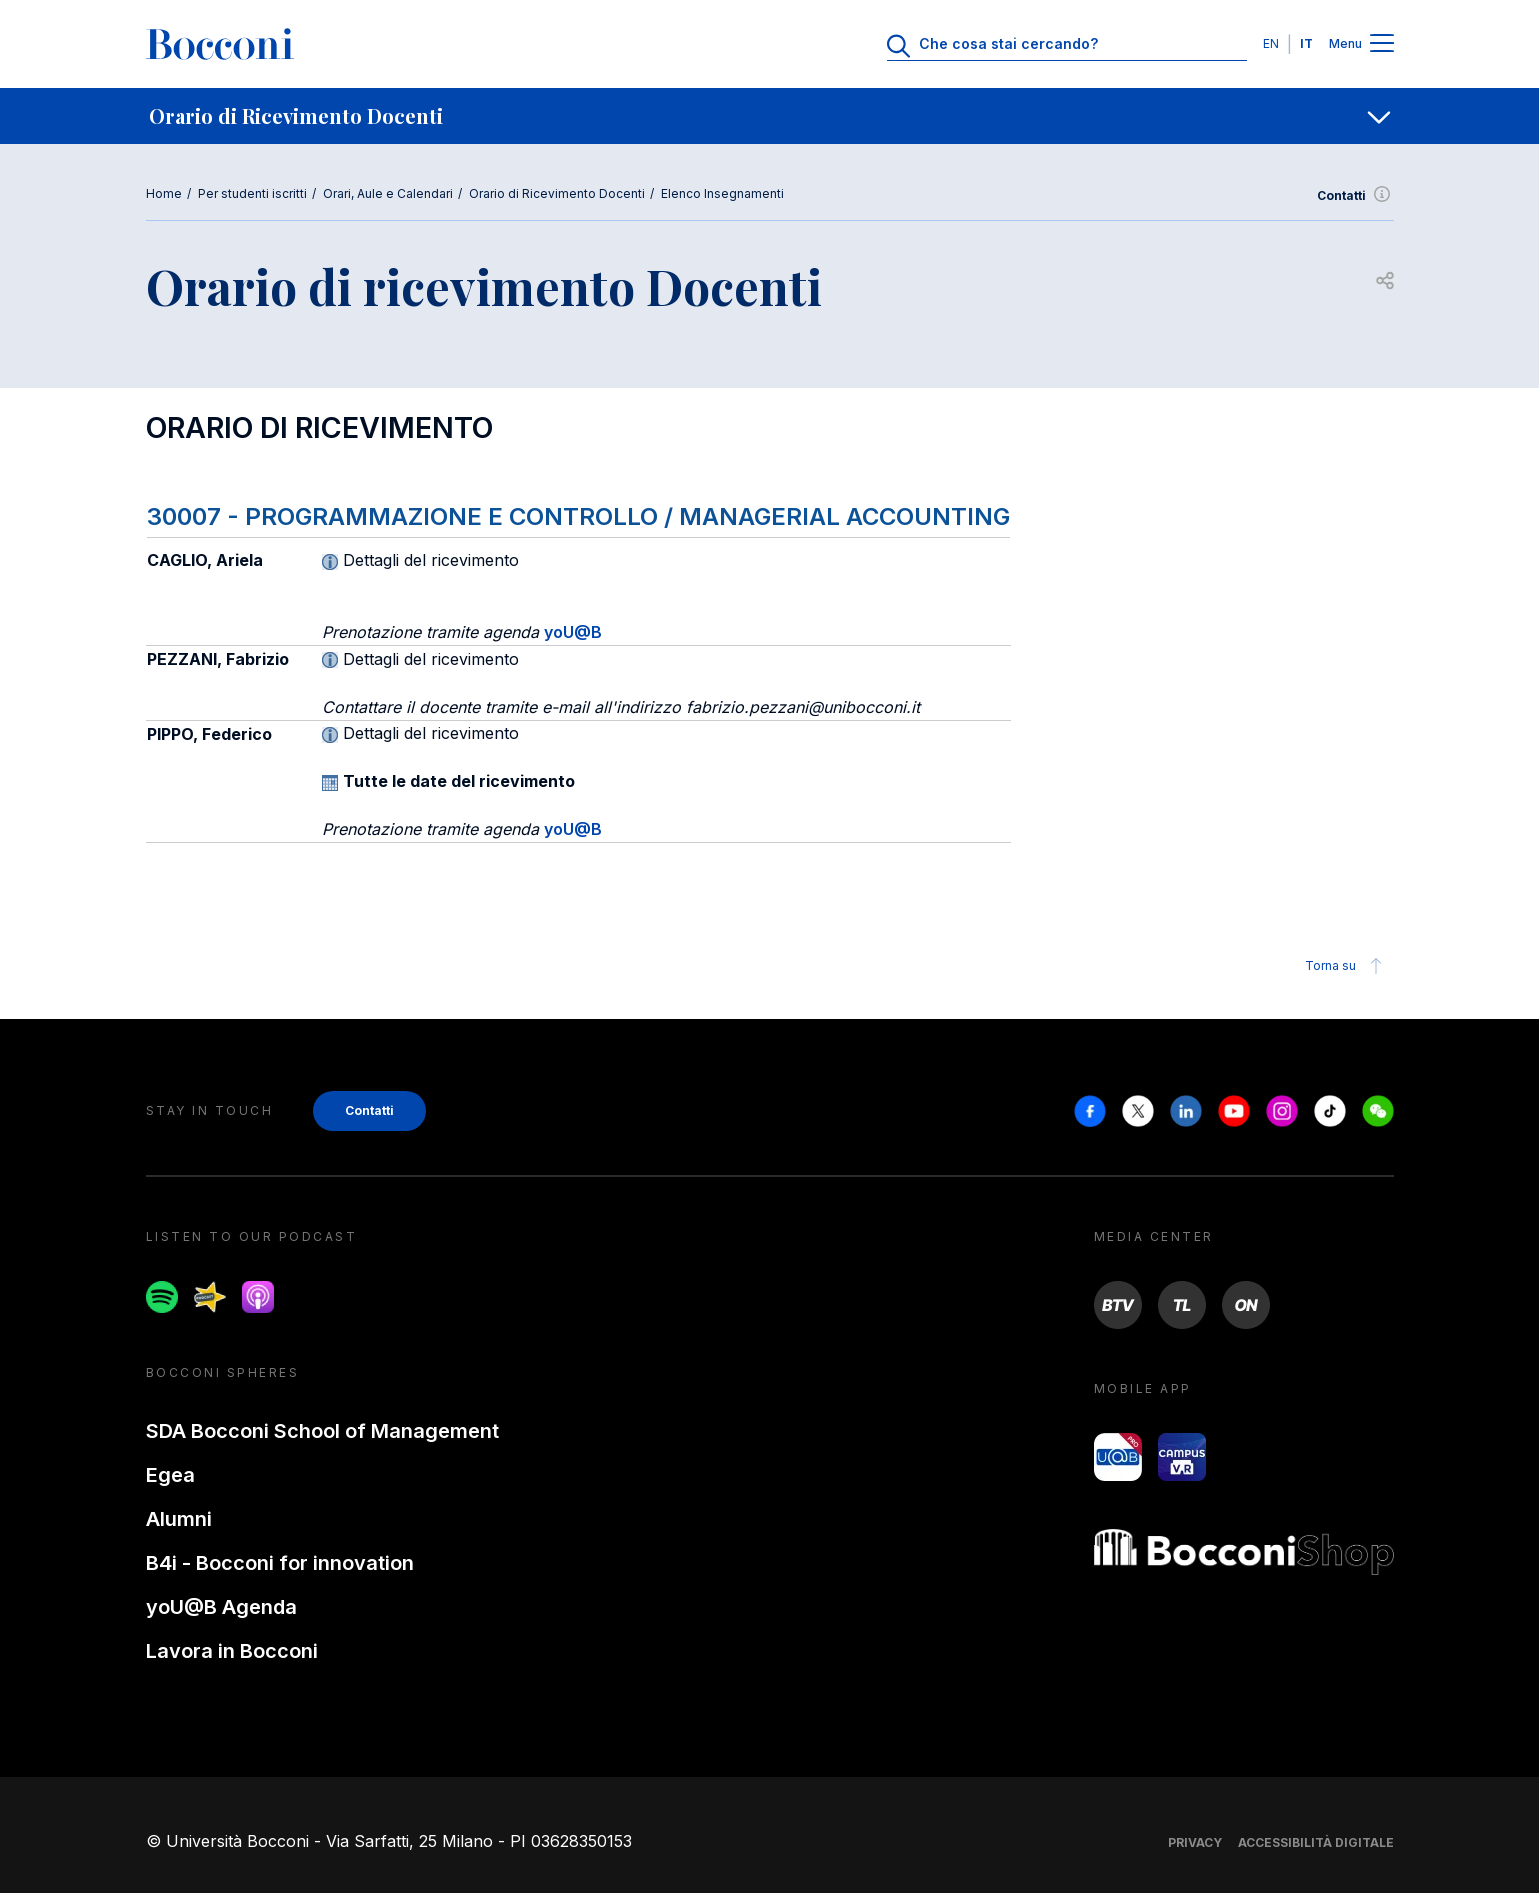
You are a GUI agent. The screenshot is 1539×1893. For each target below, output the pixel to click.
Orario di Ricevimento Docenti (557, 193)
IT (1306, 43)
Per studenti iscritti (252, 193)
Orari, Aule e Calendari (388, 193)
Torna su (1346, 966)
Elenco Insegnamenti (722, 193)
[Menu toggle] (1382, 44)
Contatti (1355, 196)
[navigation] (769, 116)
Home (164, 193)
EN (1271, 43)
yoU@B (573, 632)
